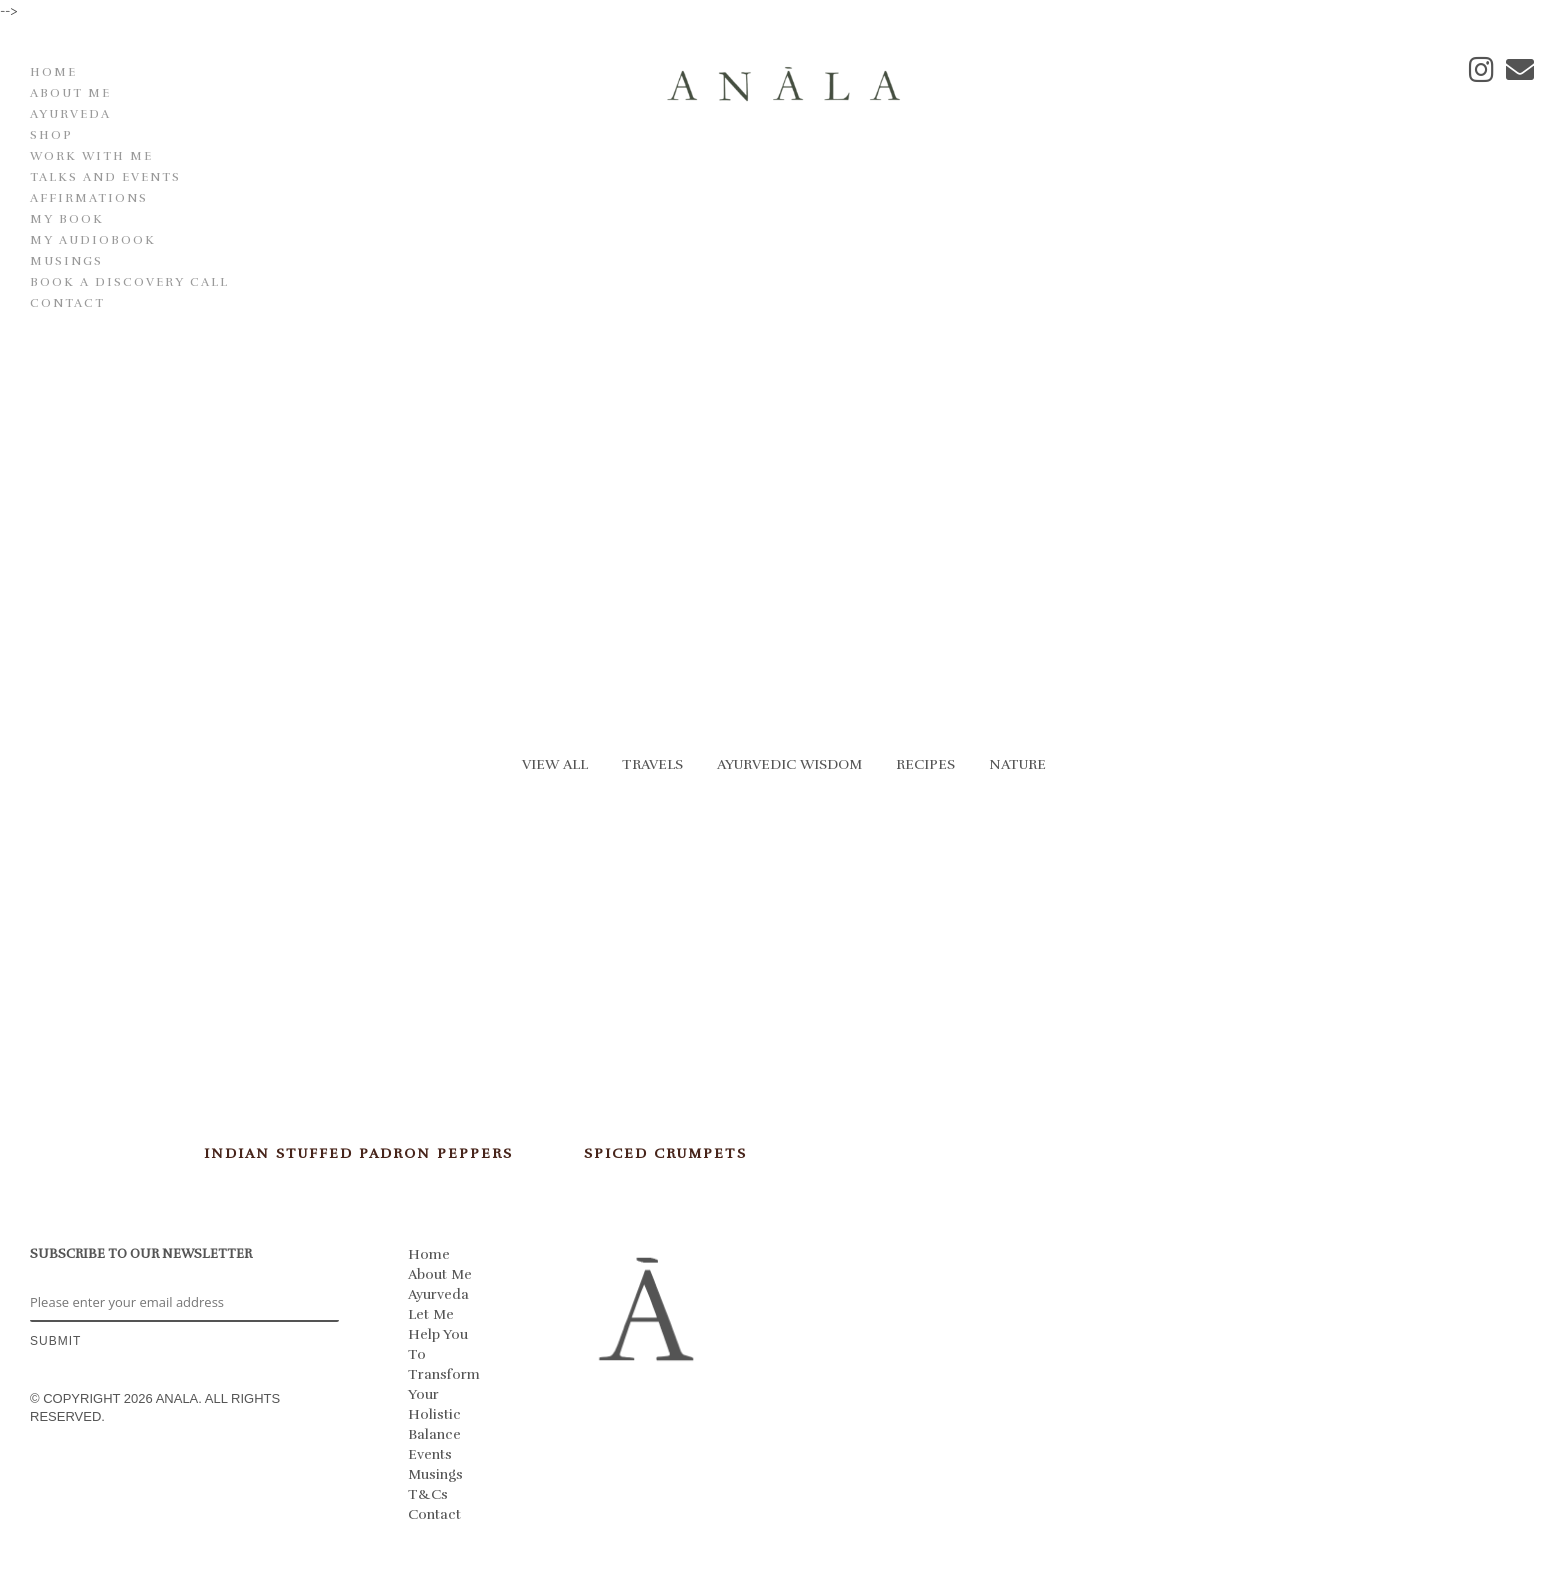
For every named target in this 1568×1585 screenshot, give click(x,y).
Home (53, 72)
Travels (652, 764)
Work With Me (91, 156)
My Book (67, 219)
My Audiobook (93, 240)
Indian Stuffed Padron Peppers (358, 1153)
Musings (66, 261)
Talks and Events (105, 177)
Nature (1017, 764)
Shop (51, 135)
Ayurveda (70, 114)
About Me (70, 93)
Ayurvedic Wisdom (789, 764)
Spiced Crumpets (665, 1153)
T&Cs (428, 1494)
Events (430, 1454)
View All (555, 764)
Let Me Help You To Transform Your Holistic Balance (444, 1374)
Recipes (925, 764)
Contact (67, 303)
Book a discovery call (129, 282)
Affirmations (89, 198)
